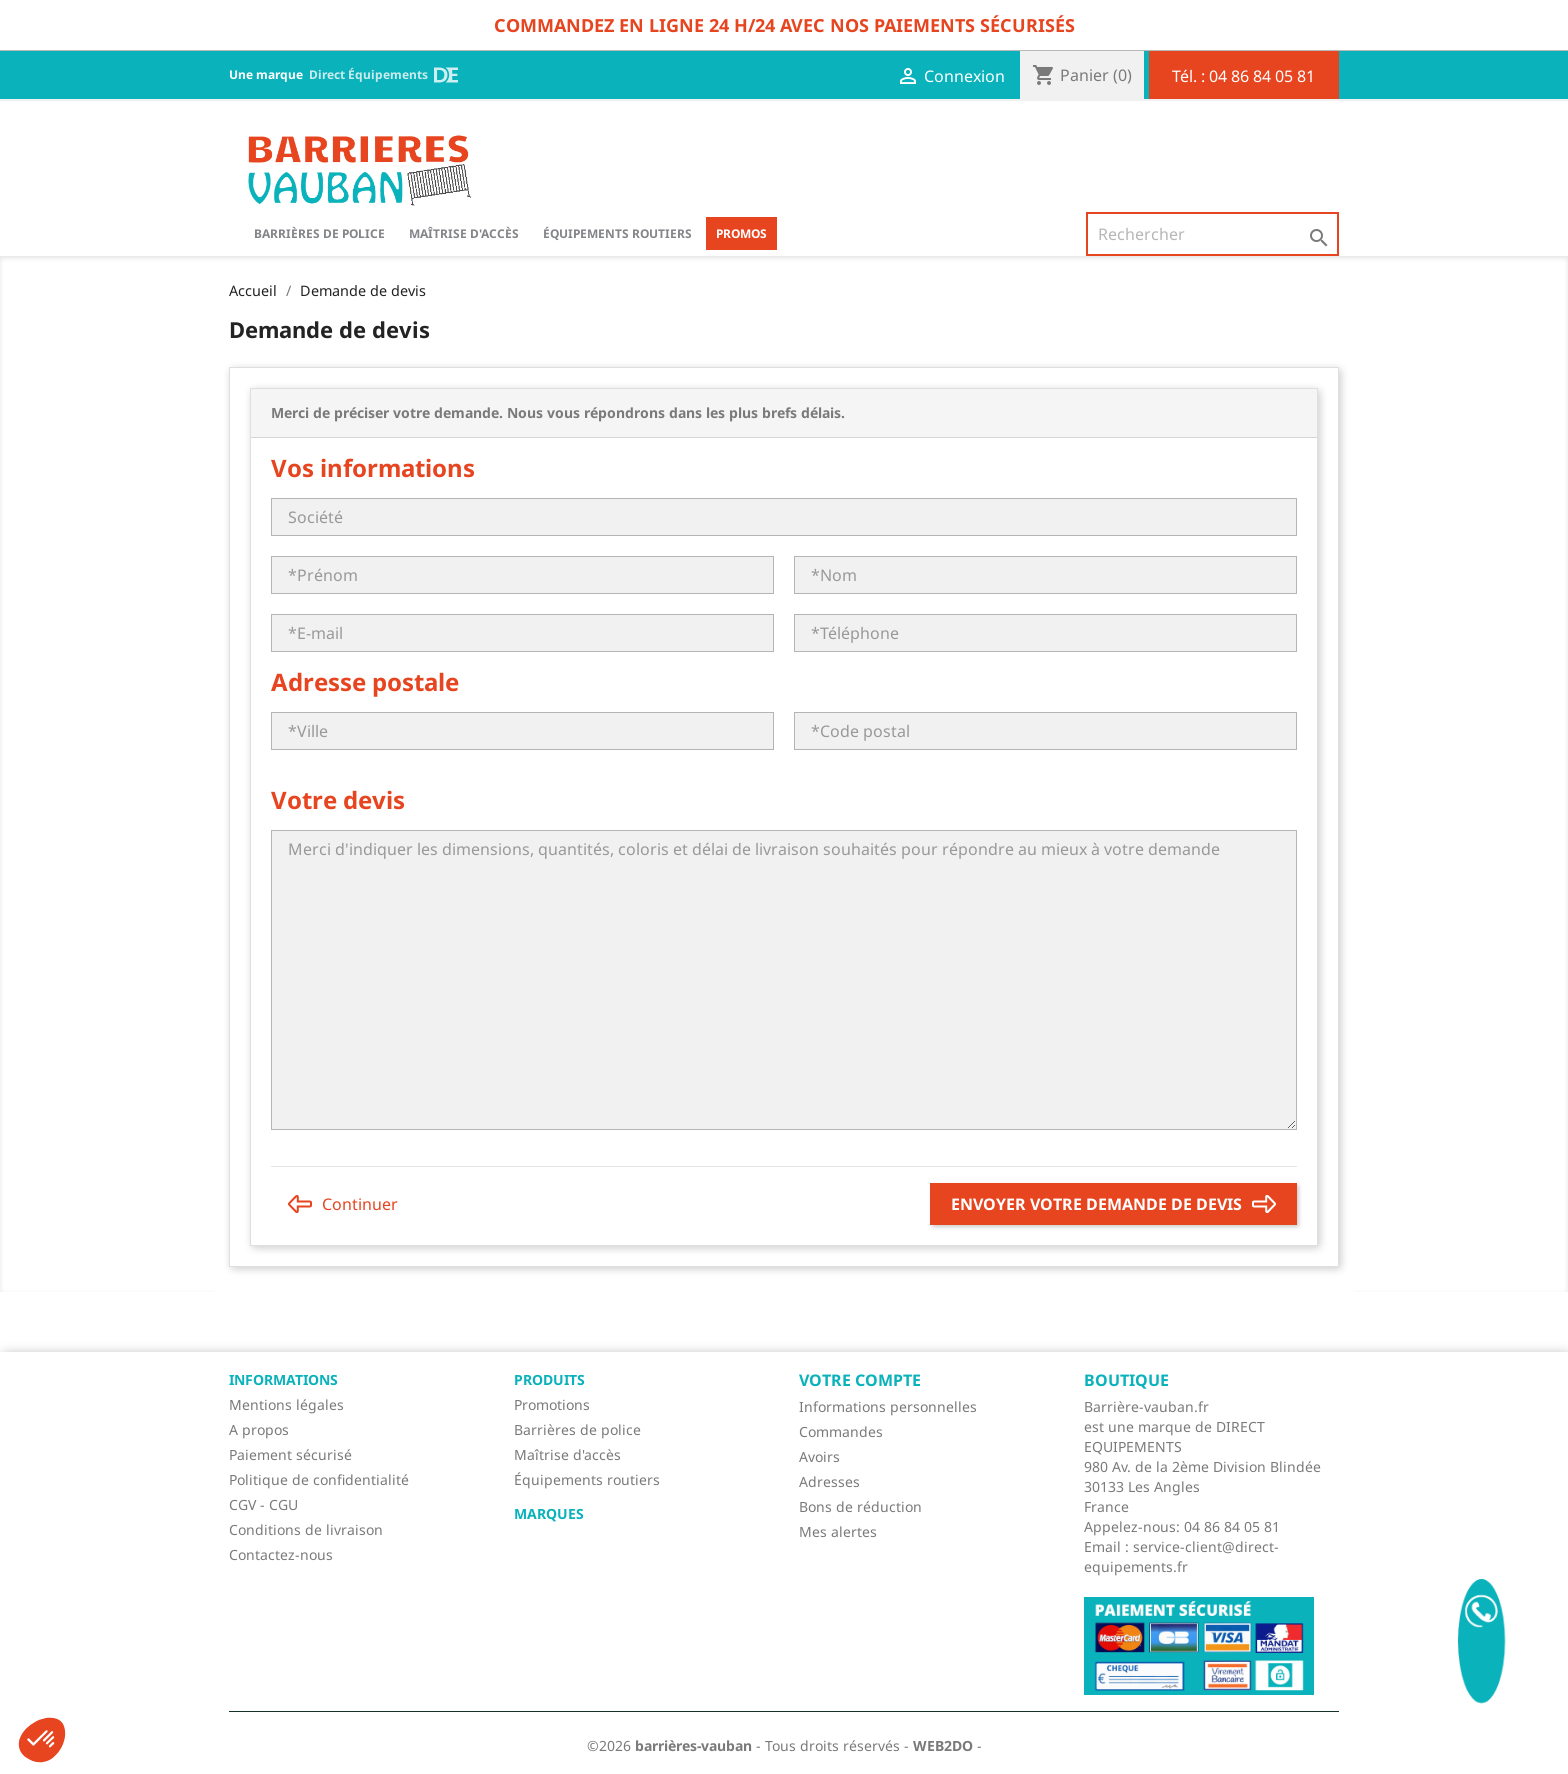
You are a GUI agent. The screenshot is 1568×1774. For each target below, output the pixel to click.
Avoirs (819, 1456)
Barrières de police (577, 1429)
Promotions (552, 1404)
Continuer (343, 1204)
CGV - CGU (263, 1504)
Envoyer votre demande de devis (1113, 1204)
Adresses (829, 1481)
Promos (741, 233)
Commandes (841, 1431)
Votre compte (860, 1380)
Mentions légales (286, 1404)
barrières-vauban (693, 1745)
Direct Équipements (383, 75)
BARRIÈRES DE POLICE (319, 233)
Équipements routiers (617, 233)
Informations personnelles (888, 1406)
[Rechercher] (1212, 234)
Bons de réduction (860, 1506)
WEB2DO (943, 1745)
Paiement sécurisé (290, 1454)
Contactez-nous (281, 1554)
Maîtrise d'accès (464, 233)
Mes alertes (838, 1531)
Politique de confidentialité (319, 1479)
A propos (259, 1429)
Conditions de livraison (306, 1529)
